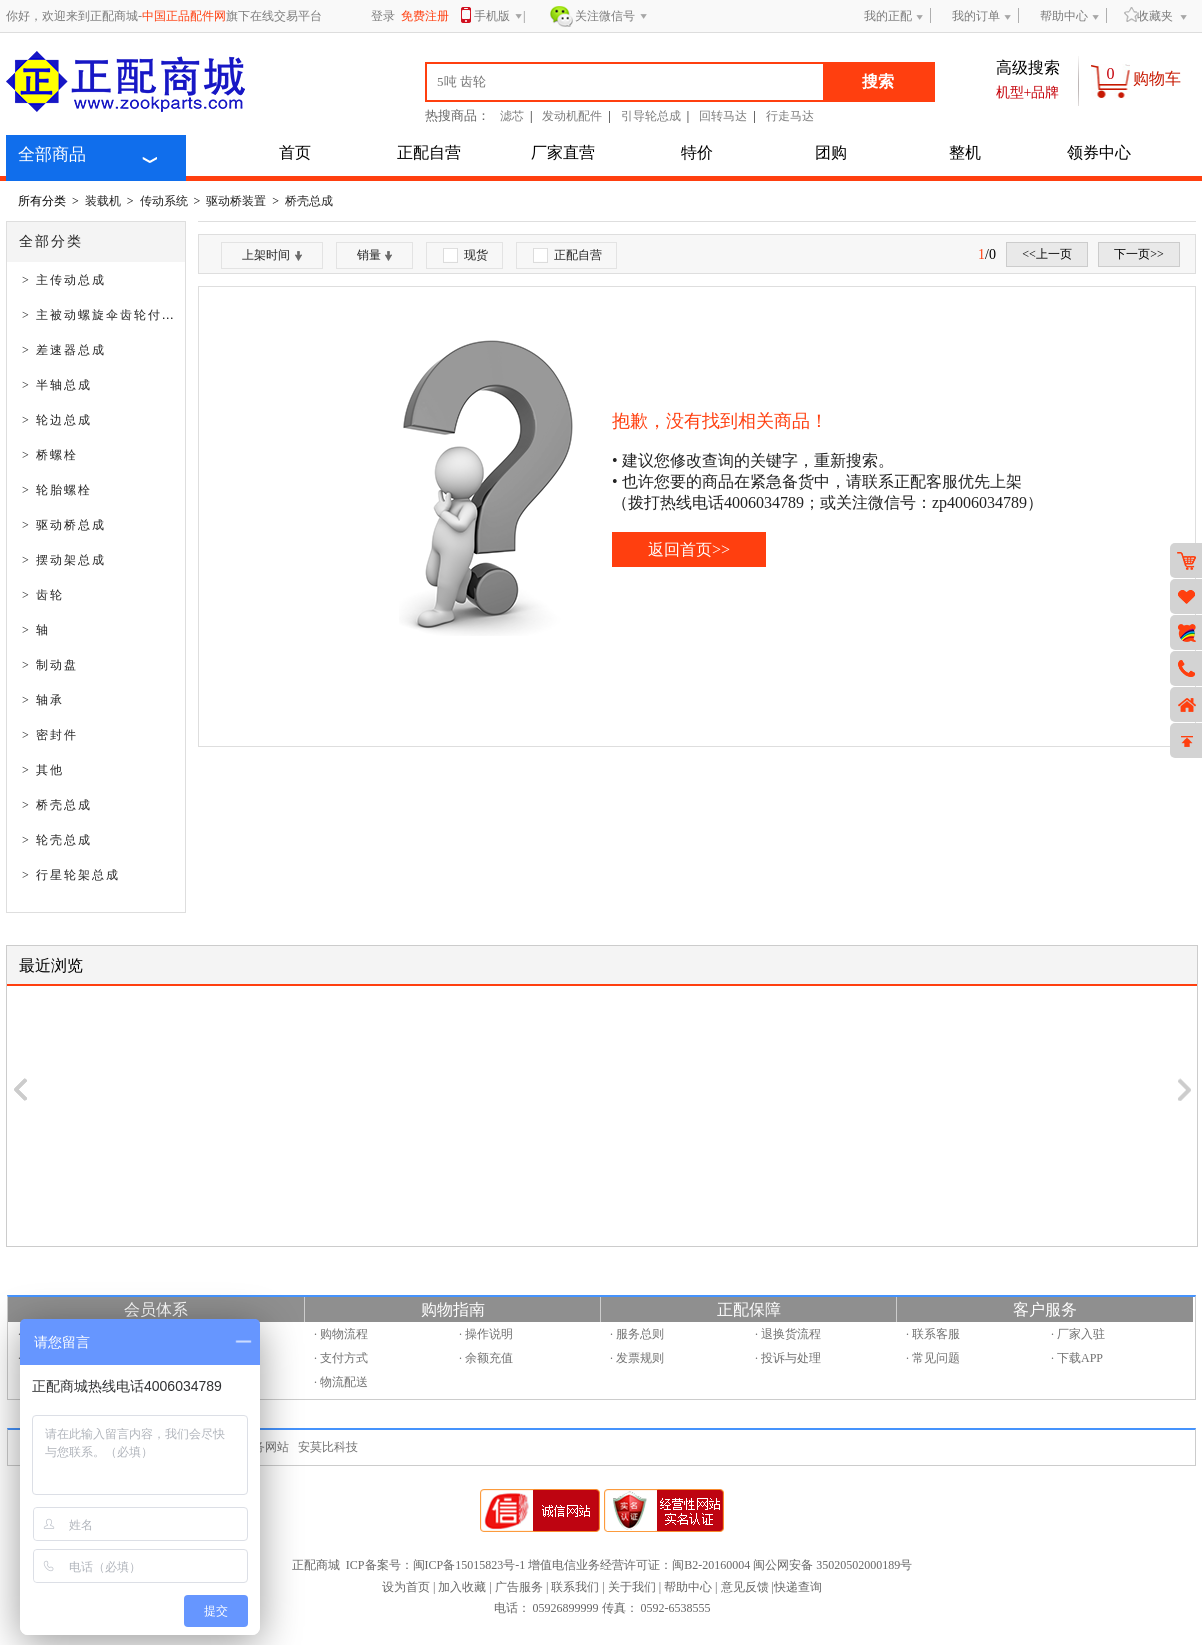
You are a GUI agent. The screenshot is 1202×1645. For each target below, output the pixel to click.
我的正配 (888, 16)
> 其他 (43, 770)
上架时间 (272, 255)
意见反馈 (745, 1587)
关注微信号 (611, 17)
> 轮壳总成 (57, 840)
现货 (465, 255)
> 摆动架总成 (64, 560)
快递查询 (798, 1587)
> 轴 (36, 630)
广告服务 (519, 1587)
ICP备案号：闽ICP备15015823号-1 (435, 1565)
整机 (965, 152)
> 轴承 (43, 700)
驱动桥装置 (236, 201)
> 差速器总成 (64, 350)
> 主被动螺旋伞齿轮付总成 (106, 315)
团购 (831, 152)
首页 (295, 152)
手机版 (498, 17)
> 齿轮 (43, 595)
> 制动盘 (50, 665)
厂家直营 (563, 152)
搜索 (878, 81)
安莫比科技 (328, 1447)
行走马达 (790, 116)
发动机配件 (572, 116)
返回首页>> (689, 549)
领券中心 (1099, 152)
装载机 (103, 201)
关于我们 (632, 1587)
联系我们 (575, 1587)
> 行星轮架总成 (71, 875)
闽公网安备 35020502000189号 (832, 1565)
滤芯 (512, 116)
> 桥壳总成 (57, 805)
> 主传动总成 (64, 280)
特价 (697, 152)
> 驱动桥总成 (64, 525)
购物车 (1157, 78)
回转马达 (723, 116)
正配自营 (429, 152)
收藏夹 (1148, 15)
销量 (374, 255)
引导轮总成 (651, 116)
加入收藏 (462, 1587)
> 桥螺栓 (50, 455)
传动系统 (164, 201)
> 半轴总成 (57, 385)
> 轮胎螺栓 (57, 490)
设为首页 (406, 1587)
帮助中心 (1064, 16)
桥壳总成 (309, 201)
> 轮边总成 (57, 420)
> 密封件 (50, 735)
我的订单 (976, 16)
